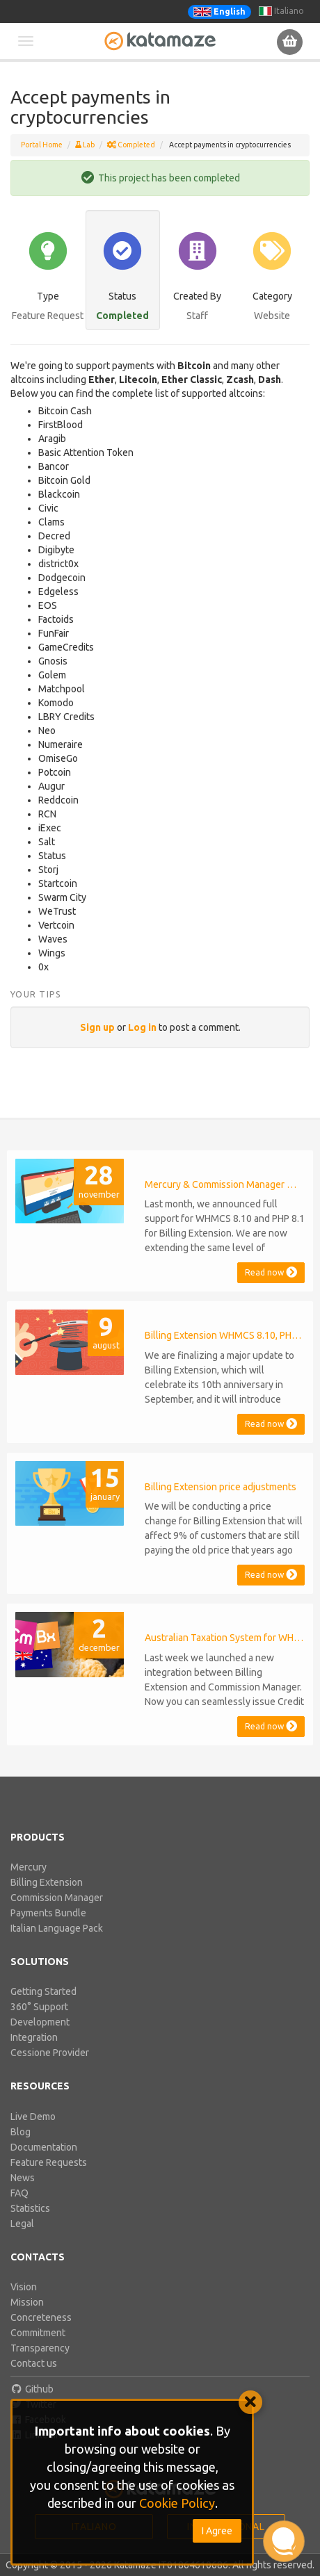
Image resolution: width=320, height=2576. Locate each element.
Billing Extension (46, 1882)
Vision (23, 2286)
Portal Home (42, 144)
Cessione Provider (49, 2052)
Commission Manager (56, 1897)
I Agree (217, 2530)
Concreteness (41, 2317)
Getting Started (43, 1991)
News (22, 2177)
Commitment (37, 2332)
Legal (22, 2223)
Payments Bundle (48, 1912)
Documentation (43, 2147)
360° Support (39, 2006)
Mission (27, 2302)
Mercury (28, 1867)
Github (32, 2389)
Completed (131, 144)
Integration (34, 2037)
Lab (85, 144)
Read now (271, 1272)
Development (40, 2022)
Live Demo (33, 2116)
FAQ (19, 2193)
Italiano (281, 11)
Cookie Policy (177, 2503)
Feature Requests (48, 2162)
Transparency (40, 2348)
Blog (20, 2131)
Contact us (33, 2363)
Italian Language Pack (56, 1928)
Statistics (30, 2208)
